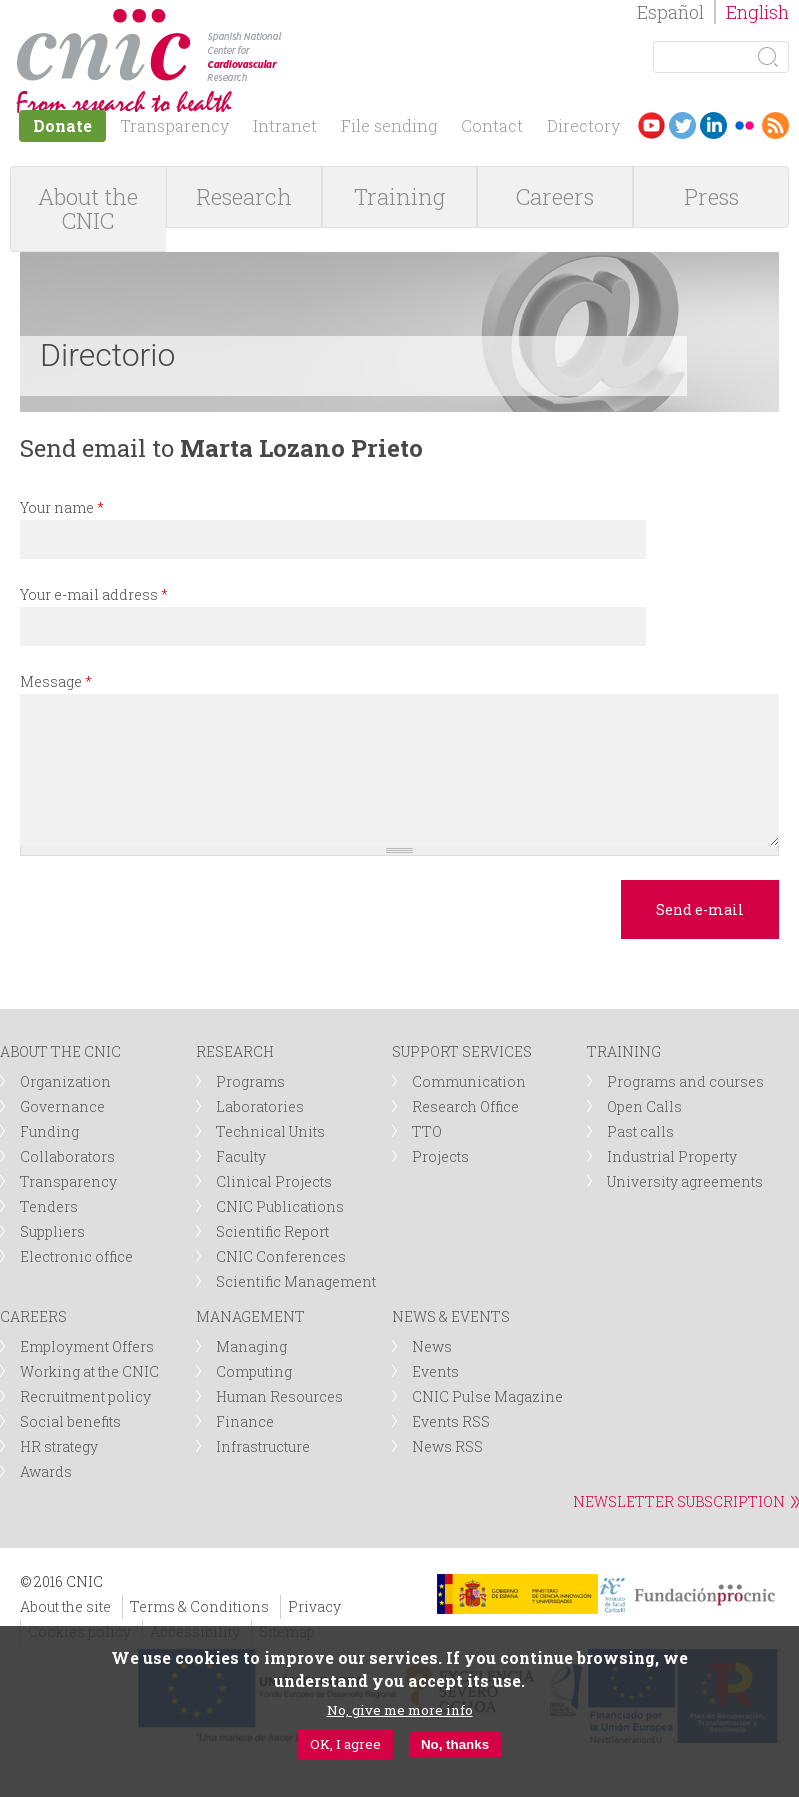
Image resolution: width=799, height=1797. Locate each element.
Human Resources (279, 1396)
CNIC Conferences (281, 1256)
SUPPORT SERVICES (462, 1051)
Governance (62, 1106)
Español (670, 12)
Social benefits (70, 1421)
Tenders (49, 1206)
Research (244, 196)
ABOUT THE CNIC (60, 1051)
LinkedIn (713, 125)
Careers (555, 196)
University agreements (685, 1181)
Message (56, 681)
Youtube (651, 125)
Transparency (174, 125)
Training (399, 196)
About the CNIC (88, 208)
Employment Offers (87, 1346)
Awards (46, 1471)
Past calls (640, 1131)
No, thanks (455, 1744)
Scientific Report (272, 1231)
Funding (49, 1131)
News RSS (447, 1446)
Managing (251, 1346)
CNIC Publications (280, 1206)
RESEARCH (235, 1051)
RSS (775, 125)
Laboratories (260, 1106)
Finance (245, 1421)
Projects (440, 1156)
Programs (250, 1081)
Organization (65, 1081)
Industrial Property (672, 1156)
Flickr (744, 125)
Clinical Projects (274, 1181)
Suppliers (52, 1231)
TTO (427, 1131)
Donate (62, 125)
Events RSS (451, 1421)
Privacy (314, 1606)
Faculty (241, 1156)
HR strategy (59, 1446)
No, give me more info (400, 1710)
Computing (254, 1371)
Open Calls (644, 1106)
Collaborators (67, 1156)
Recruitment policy (85, 1396)
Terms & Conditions (199, 1606)
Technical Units (270, 1131)
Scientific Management (296, 1281)
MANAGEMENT (250, 1316)
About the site (65, 1606)
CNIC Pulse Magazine (487, 1396)
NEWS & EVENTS (451, 1316)
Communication (469, 1081)
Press (711, 196)
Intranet (285, 125)
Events (435, 1371)
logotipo (296, 18)
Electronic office (76, 1256)
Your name (62, 507)
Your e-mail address (94, 594)
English (757, 12)
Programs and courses (685, 1081)
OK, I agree (345, 1744)
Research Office (465, 1106)
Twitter (682, 125)
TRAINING (624, 1051)
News (432, 1346)
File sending (389, 125)
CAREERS (33, 1316)
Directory (583, 125)
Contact (492, 125)
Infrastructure (263, 1446)
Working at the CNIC (89, 1371)
